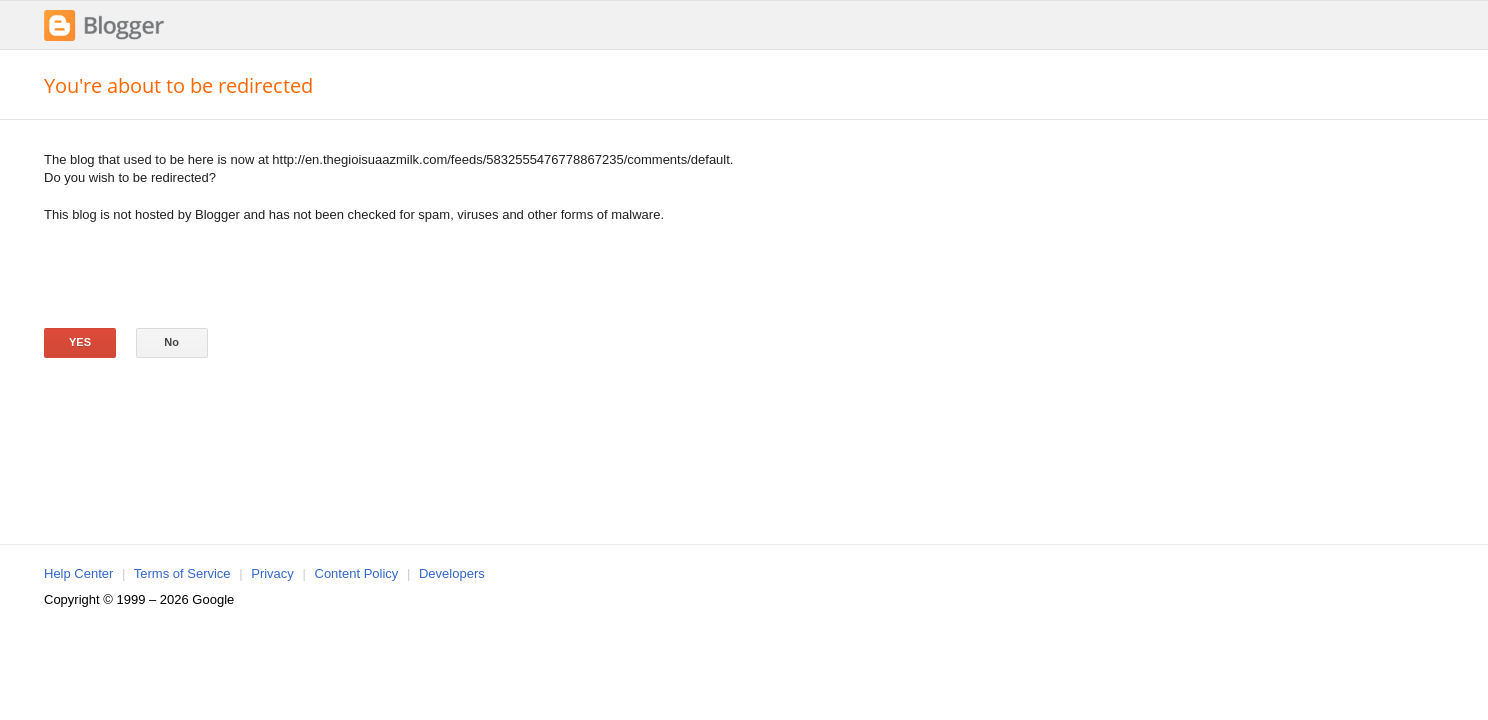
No (171, 342)
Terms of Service (182, 573)
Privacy (272, 573)
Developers (452, 573)
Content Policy (357, 573)
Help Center (78, 573)
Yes (80, 342)
